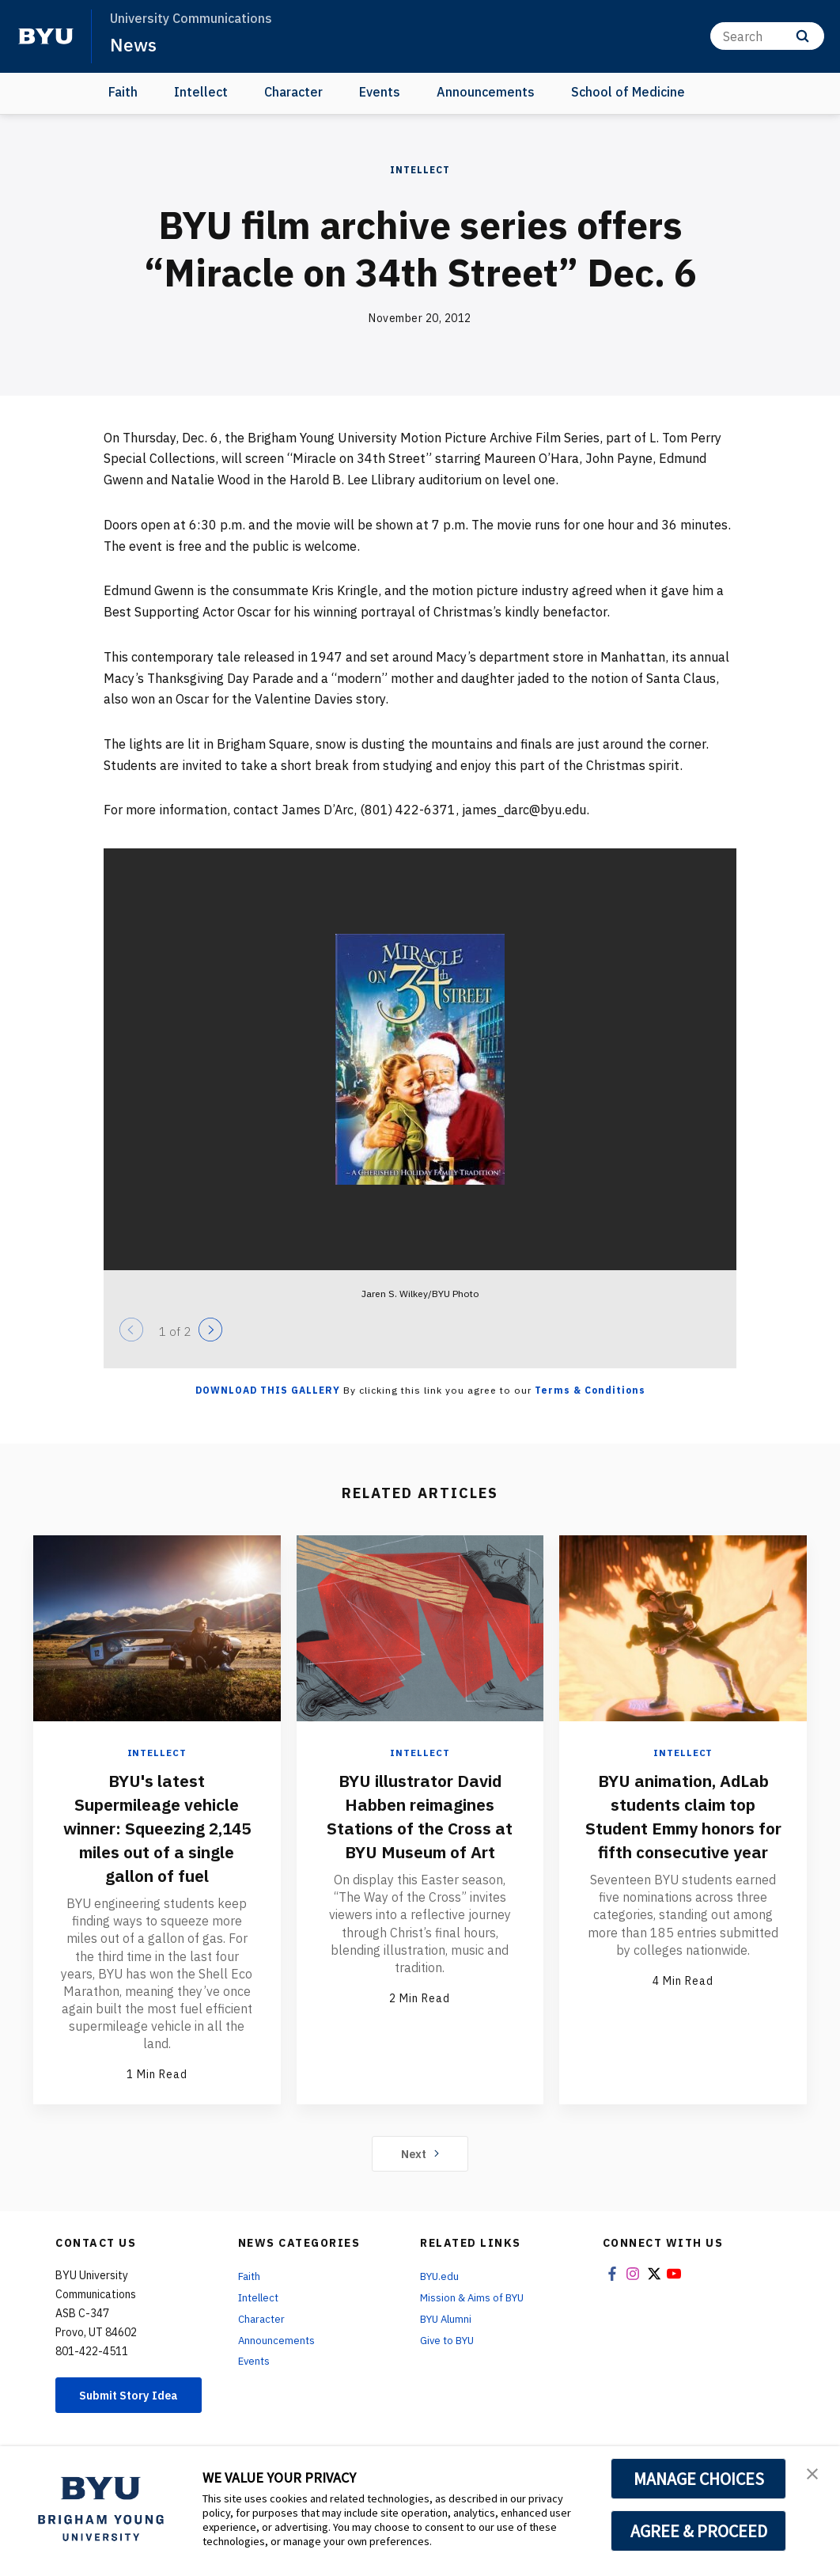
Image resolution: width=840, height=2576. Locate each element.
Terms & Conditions (590, 1390)
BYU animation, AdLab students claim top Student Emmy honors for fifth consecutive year (683, 1827)
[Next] (210, 1329)
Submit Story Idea (130, 2401)
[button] (814, 2474)
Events (379, 92)
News (134, 44)
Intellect (201, 92)
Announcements (486, 92)
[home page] (46, 36)
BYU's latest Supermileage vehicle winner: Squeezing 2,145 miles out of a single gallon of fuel (157, 1827)
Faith (123, 92)
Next (420, 2153)
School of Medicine (628, 92)
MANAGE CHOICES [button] (699, 2479)
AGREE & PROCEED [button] (698, 2531)
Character (293, 92)
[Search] (767, 36)
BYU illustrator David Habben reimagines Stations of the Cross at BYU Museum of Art (419, 1815)
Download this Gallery (267, 1390)
